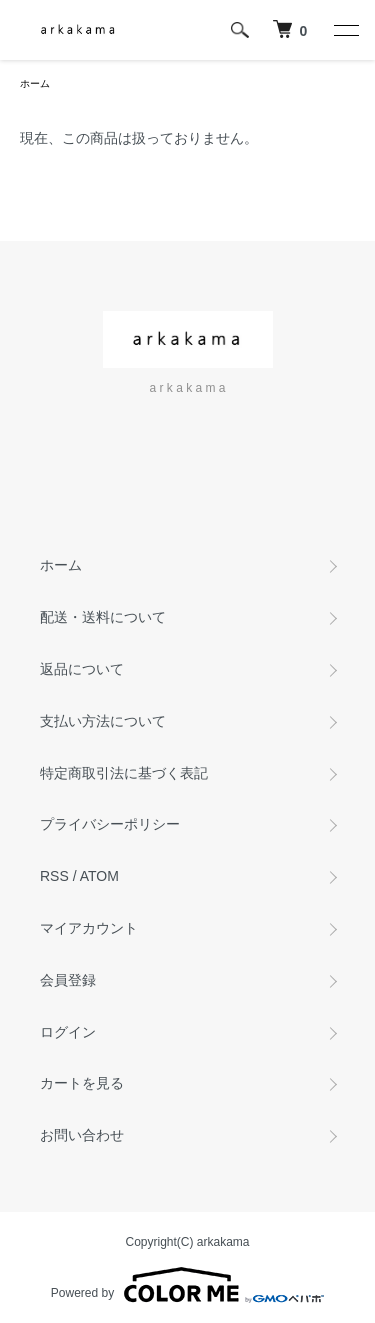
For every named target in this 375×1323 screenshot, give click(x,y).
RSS (54, 876)
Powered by (187, 1285)
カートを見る (82, 1083)
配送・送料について (103, 617)
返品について (82, 669)
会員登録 (68, 980)
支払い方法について (103, 721)
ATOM (99, 876)
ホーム (35, 83)
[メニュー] (345, 30)
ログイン (68, 1032)
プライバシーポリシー (110, 824)
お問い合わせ (82, 1135)
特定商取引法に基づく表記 (124, 773)
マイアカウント (89, 928)
